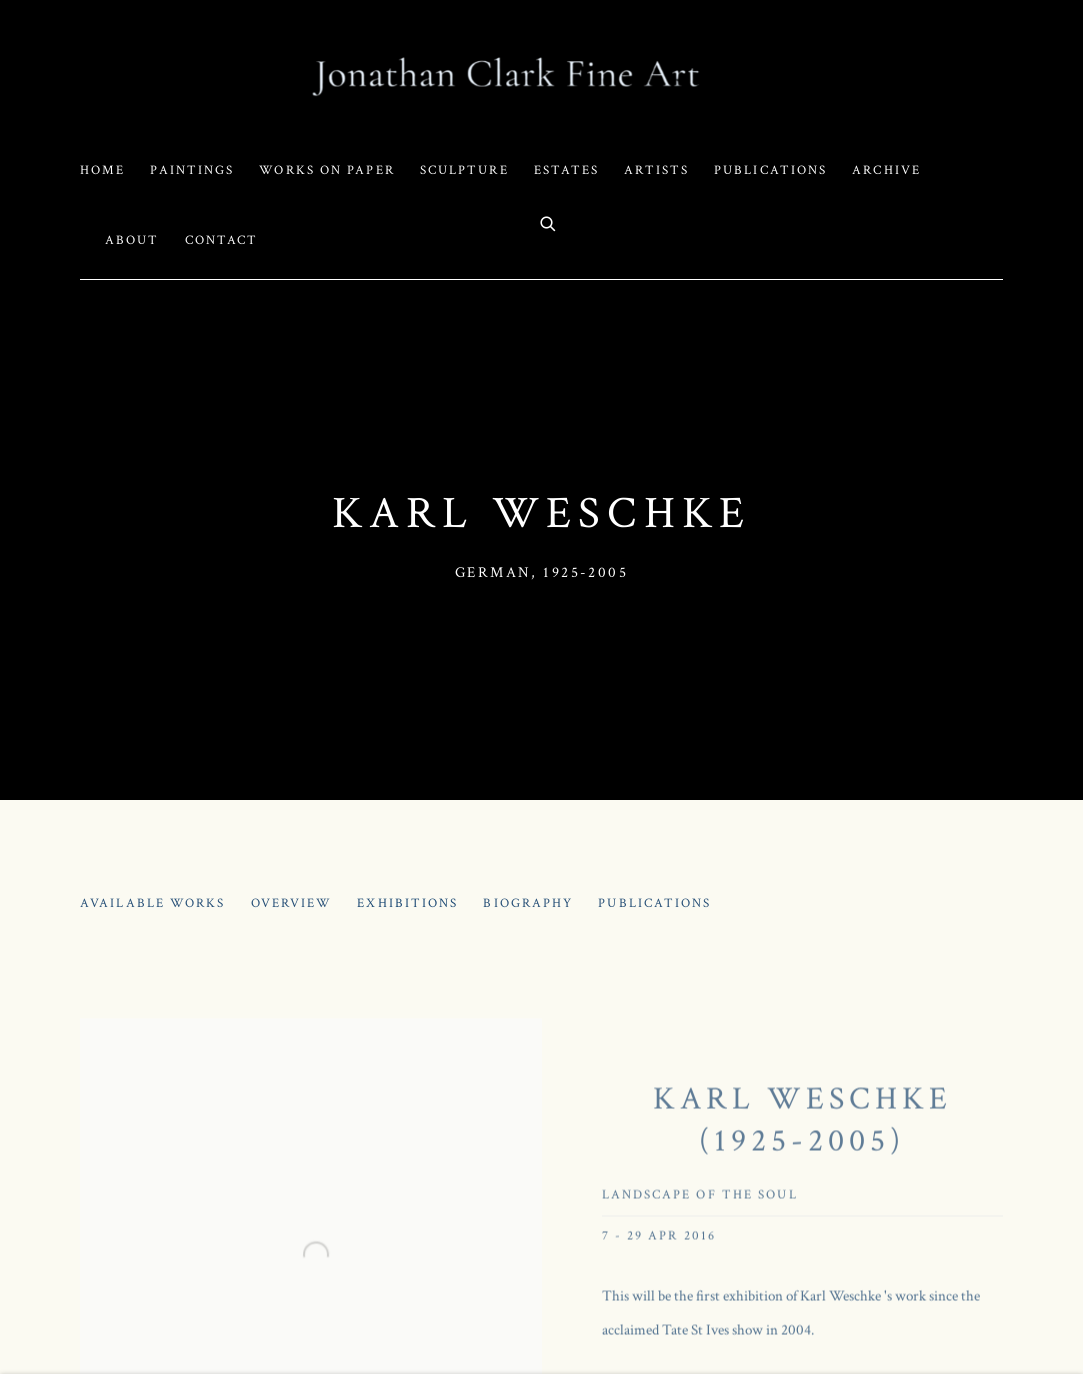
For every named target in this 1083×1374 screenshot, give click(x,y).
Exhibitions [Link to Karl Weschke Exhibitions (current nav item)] (407, 903)
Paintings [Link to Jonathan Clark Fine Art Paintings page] (192, 170)
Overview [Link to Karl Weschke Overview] (292, 903)
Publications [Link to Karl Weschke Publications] (654, 903)
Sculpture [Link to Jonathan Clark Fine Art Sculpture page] (464, 170)
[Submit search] (549, 222)
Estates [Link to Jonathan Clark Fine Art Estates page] (567, 170)
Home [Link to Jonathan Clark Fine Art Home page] (102, 170)
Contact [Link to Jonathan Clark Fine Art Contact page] (222, 240)
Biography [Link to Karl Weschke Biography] (528, 903)
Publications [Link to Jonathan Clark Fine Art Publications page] (770, 170)
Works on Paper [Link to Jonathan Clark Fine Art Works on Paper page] (326, 170)
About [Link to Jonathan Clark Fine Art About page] (132, 240)
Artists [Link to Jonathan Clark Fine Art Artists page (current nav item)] (656, 170)
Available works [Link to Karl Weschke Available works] (153, 903)
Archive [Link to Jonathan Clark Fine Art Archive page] (886, 170)
